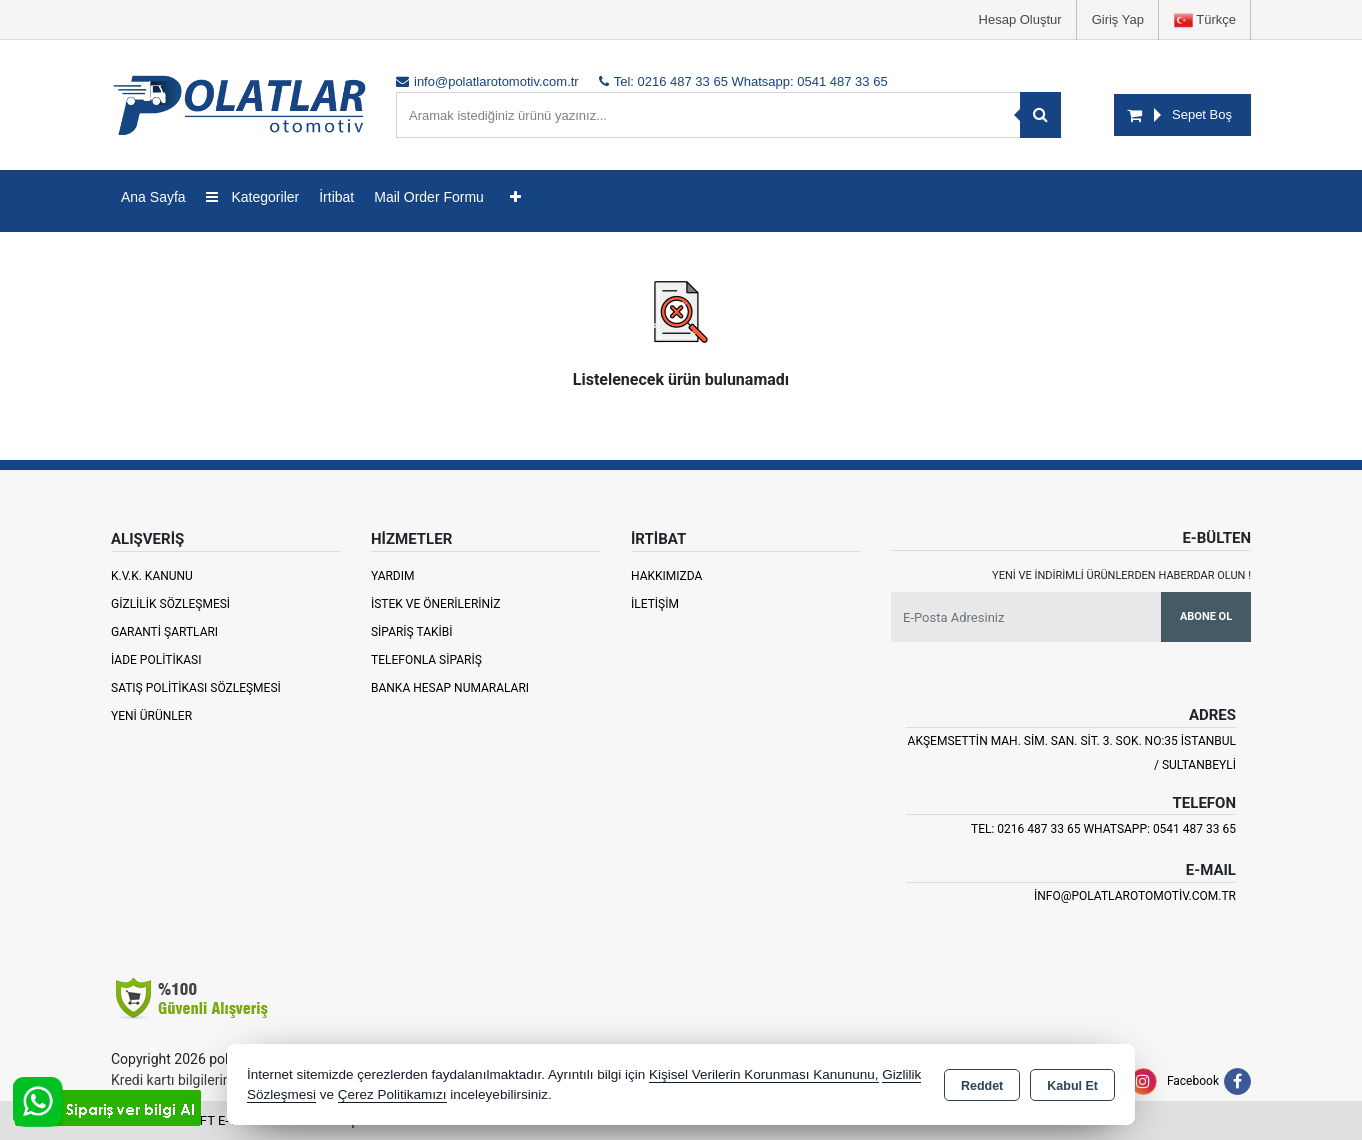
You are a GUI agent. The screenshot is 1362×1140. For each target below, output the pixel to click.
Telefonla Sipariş (426, 660)
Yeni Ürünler (151, 716)
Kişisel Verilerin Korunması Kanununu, (764, 1074)
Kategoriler (253, 197)
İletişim (655, 604)
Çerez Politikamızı (392, 1094)
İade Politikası (156, 660)
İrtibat (336, 197)
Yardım (393, 576)
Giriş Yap (1118, 19)
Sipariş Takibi (412, 632)
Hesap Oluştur (1020, 19)
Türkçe (1205, 20)
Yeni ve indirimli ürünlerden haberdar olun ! (1121, 575)
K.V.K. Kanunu (152, 576)
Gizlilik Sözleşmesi (170, 604)
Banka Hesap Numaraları (450, 688)
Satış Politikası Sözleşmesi (196, 688)
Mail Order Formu (429, 197)
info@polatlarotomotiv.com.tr (1135, 896)
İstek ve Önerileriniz (436, 604)
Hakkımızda (666, 576)
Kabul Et (1072, 1086)
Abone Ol (1206, 616)
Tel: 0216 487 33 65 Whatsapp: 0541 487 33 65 (1103, 829)
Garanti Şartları (164, 632)
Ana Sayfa (153, 197)
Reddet (982, 1086)
